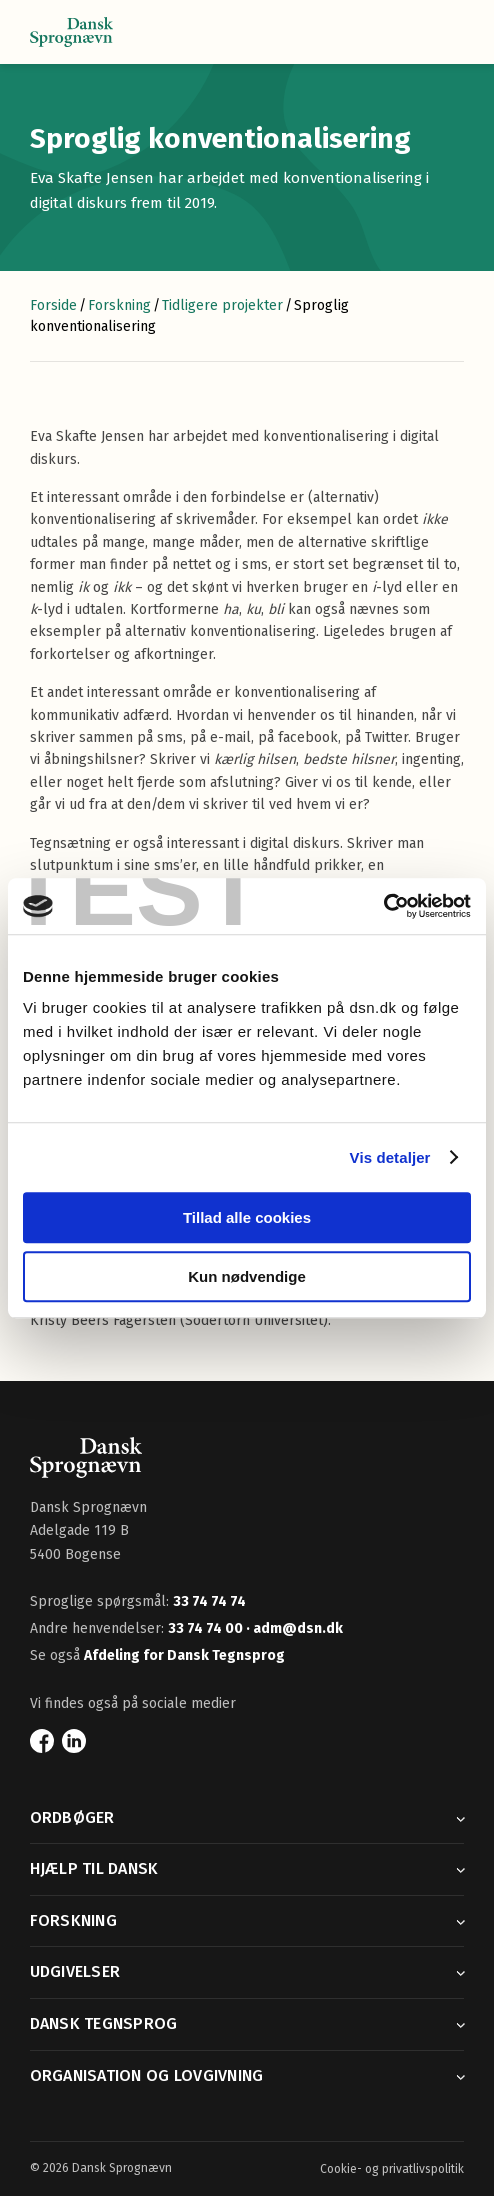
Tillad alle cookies (247, 1217)
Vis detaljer (390, 1157)
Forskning (119, 305)
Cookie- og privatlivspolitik (392, 2169)
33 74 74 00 (207, 1628)
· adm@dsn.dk (294, 1628)
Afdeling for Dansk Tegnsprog (184, 1655)
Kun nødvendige (247, 1276)
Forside (53, 305)
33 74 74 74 (209, 1601)
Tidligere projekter (222, 305)
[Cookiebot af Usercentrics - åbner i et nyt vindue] (383, 906)
